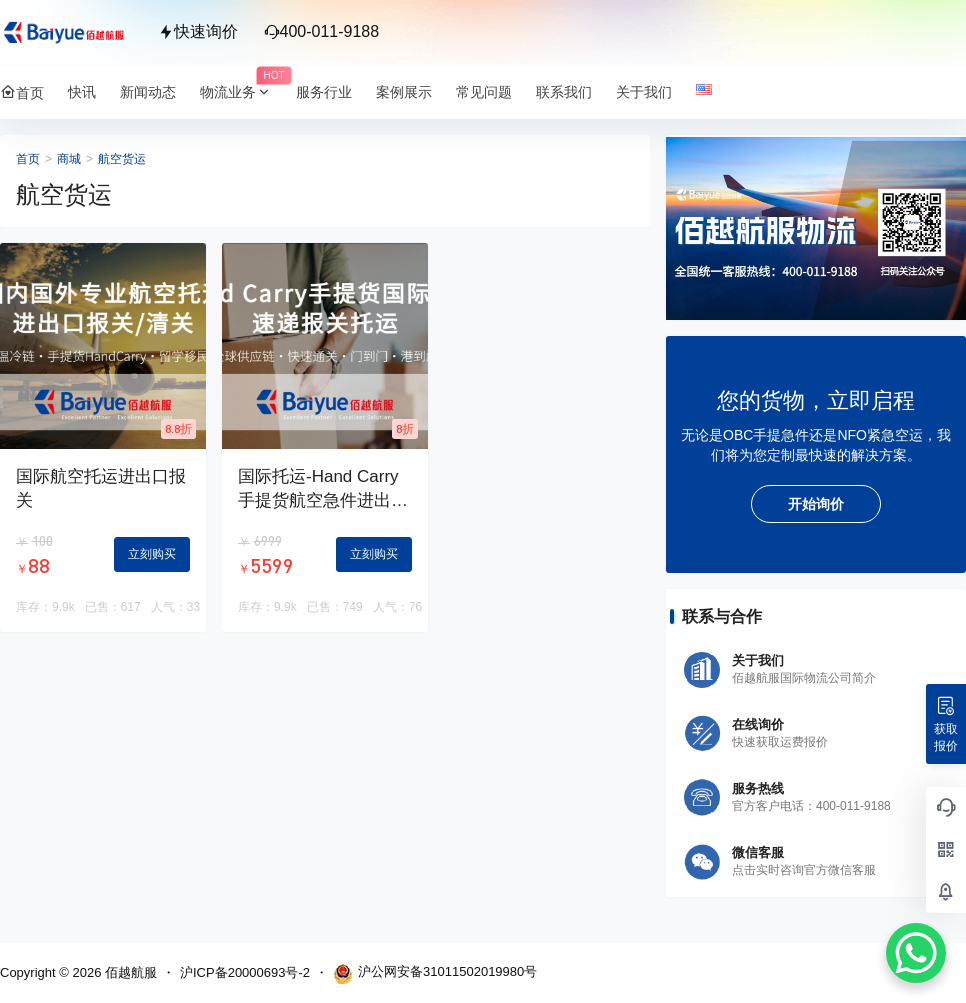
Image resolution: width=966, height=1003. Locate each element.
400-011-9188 (322, 31)
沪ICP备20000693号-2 (245, 972)
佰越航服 (129, 972)
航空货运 (122, 159)
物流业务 (242, 92)
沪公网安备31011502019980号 (435, 974)
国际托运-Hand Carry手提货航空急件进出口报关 (323, 500)
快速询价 (198, 31)
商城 (69, 159)
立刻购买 (152, 554)
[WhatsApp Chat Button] (916, 953)
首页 (28, 159)
